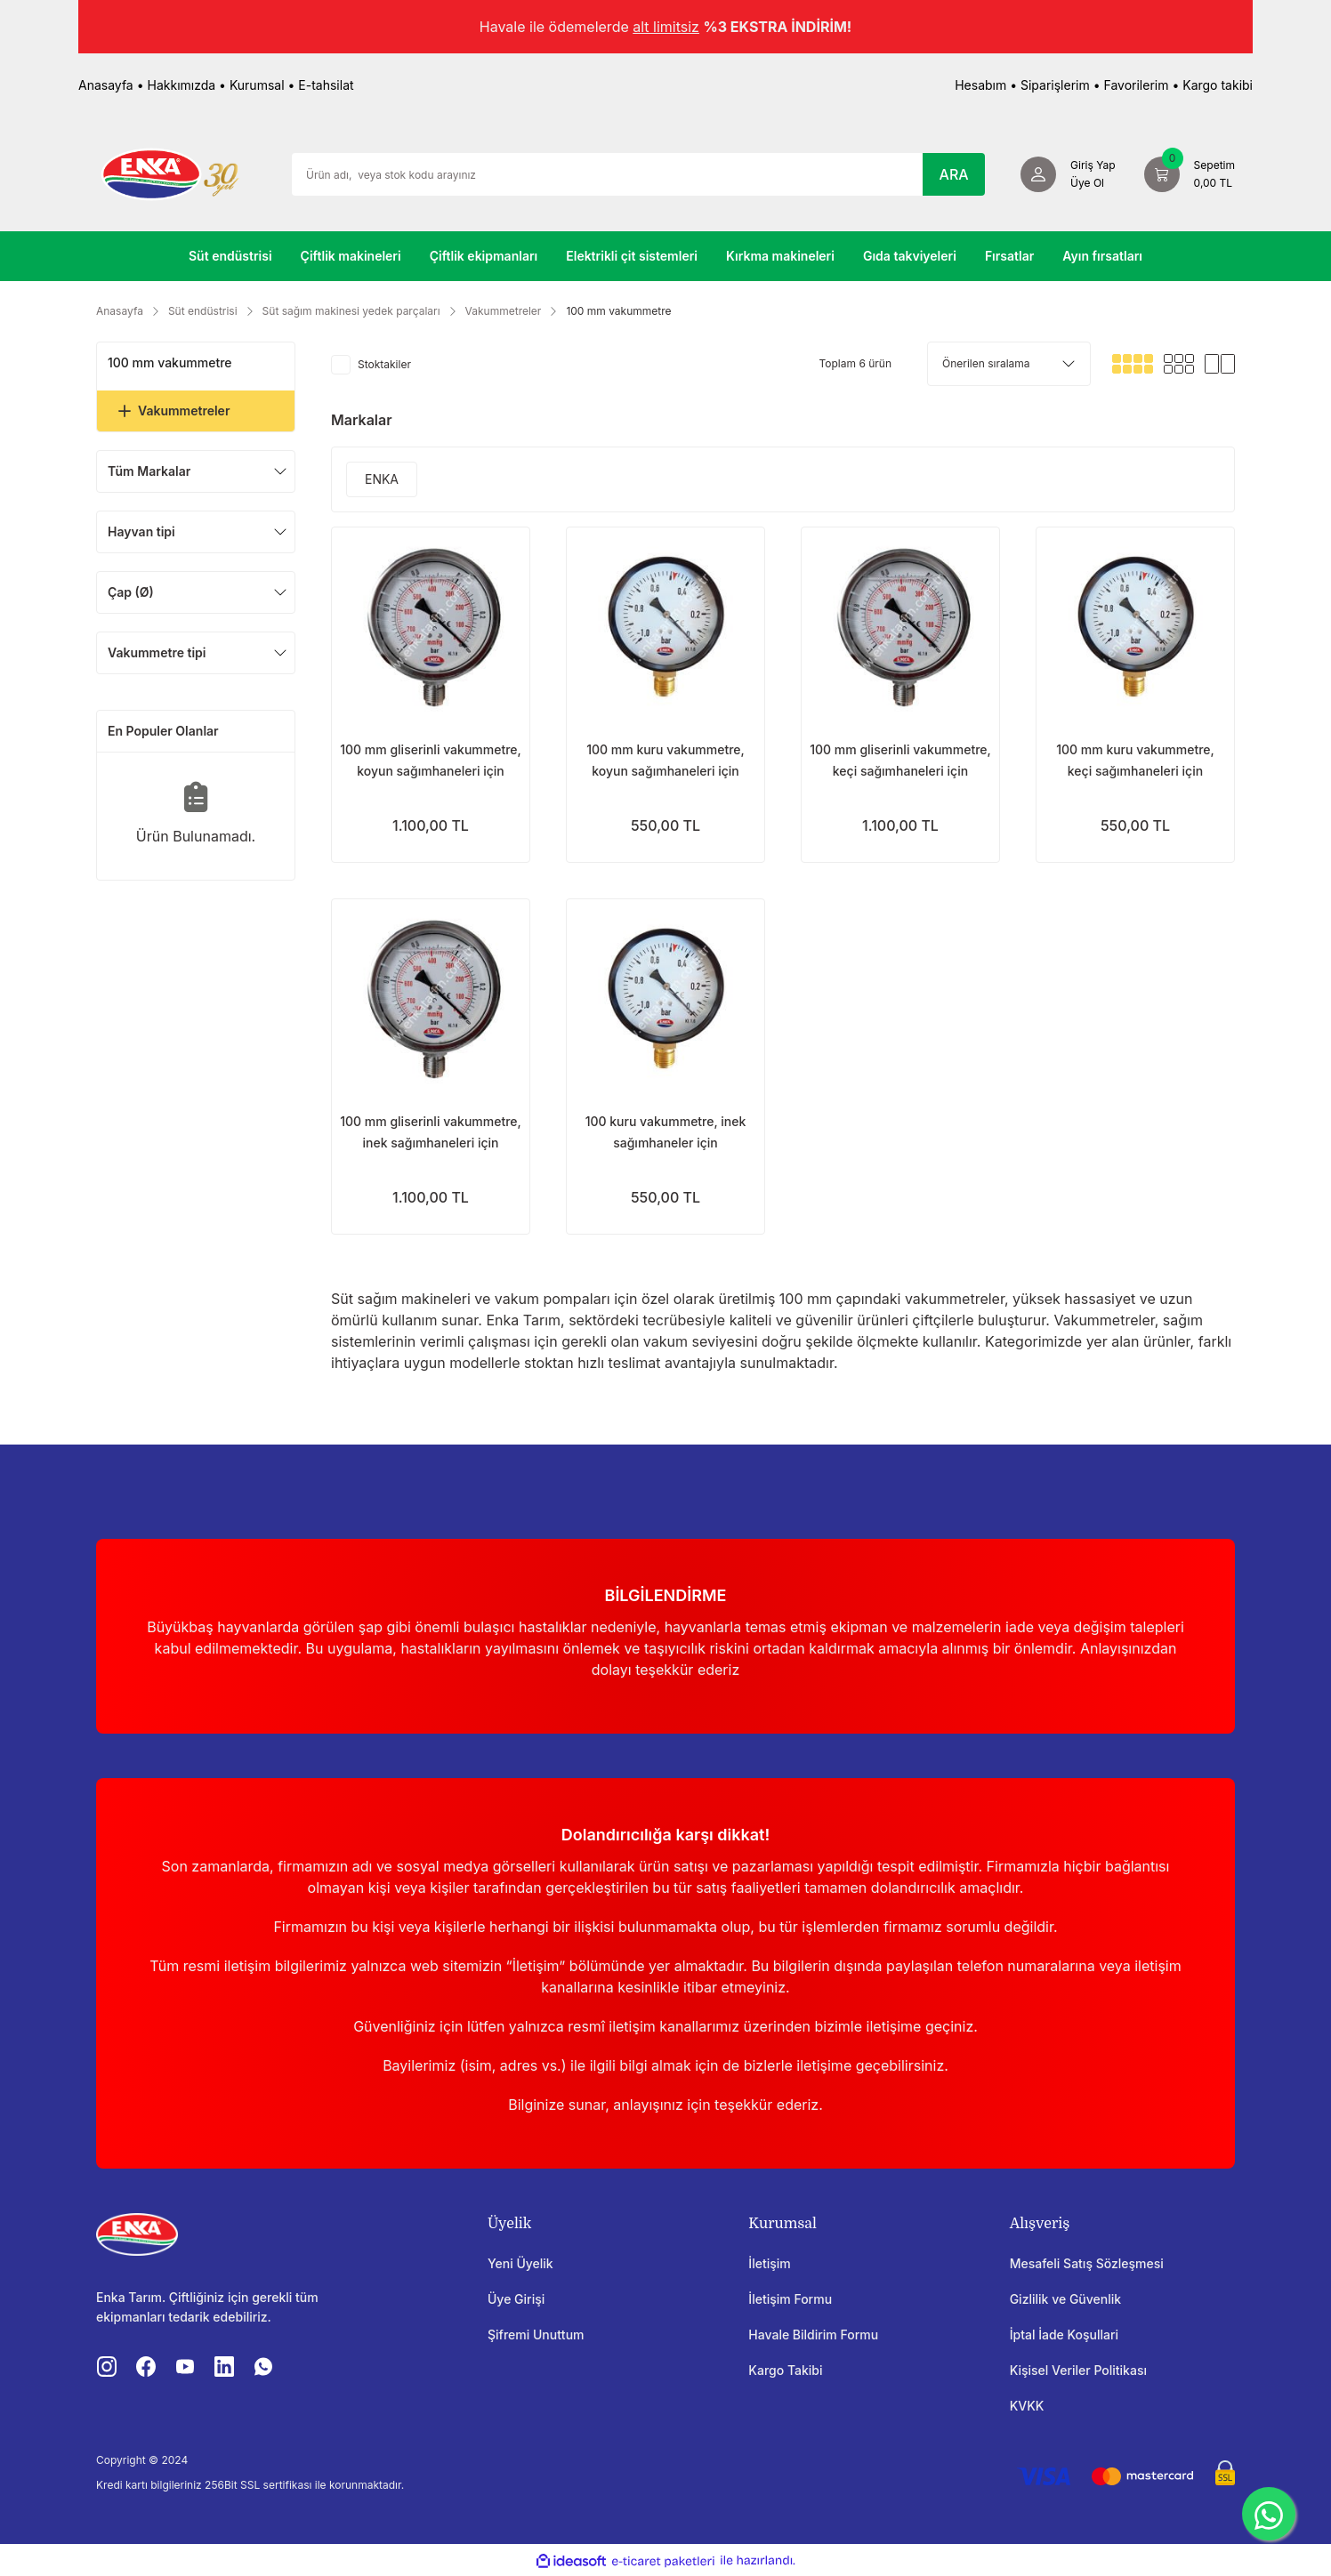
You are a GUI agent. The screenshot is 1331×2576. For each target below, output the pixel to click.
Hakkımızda (182, 85)
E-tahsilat (325, 85)
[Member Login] (1068, 174)
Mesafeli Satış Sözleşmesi (1087, 2263)
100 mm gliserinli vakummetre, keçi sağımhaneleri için (900, 760)
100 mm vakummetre (618, 311)
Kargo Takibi (785, 2370)
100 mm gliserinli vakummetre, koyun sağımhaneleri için (430, 760)
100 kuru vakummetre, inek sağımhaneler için (665, 1132)
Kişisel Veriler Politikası (1078, 2370)
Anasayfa (105, 85)
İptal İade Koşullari (1064, 2334)
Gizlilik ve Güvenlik (1065, 2298)
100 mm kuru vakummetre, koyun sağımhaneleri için (665, 760)
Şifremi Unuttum (536, 2334)
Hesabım (980, 85)
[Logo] (170, 172)
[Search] (638, 174)
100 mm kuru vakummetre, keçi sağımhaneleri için (1135, 760)
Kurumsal (257, 85)
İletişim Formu (790, 2298)
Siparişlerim (1055, 85)
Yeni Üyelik (520, 2263)
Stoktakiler (384, 364)
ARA (954, 174)
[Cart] (1189, 174)
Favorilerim (1135, 85)
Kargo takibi (1217, 85)
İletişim (769, 2263)
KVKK (1027, 2405)
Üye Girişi (516, 2298)
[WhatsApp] (1268, 2513)
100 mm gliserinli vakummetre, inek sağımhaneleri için (430, 1132)
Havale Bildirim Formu (813, 2334)
